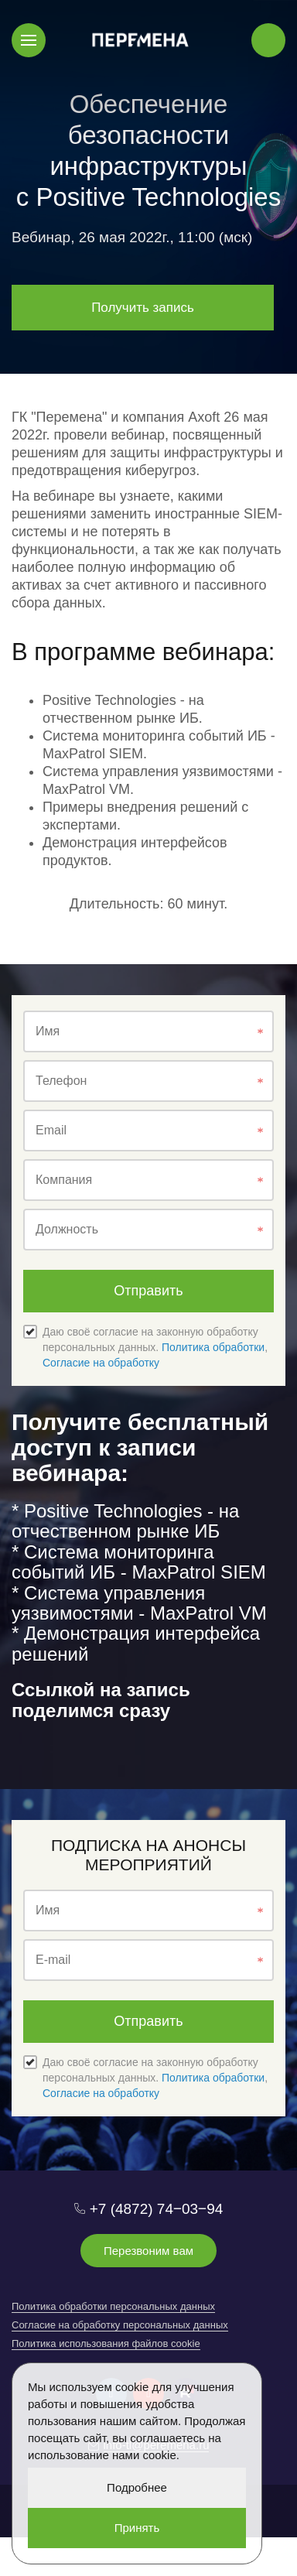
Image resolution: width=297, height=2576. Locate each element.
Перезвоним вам (148, 2250)
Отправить (148, 1290)
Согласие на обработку (101, 1362)
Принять (137, 2527)
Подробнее (137, 2487)
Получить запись (142, 307)
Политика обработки (213, 1347)
